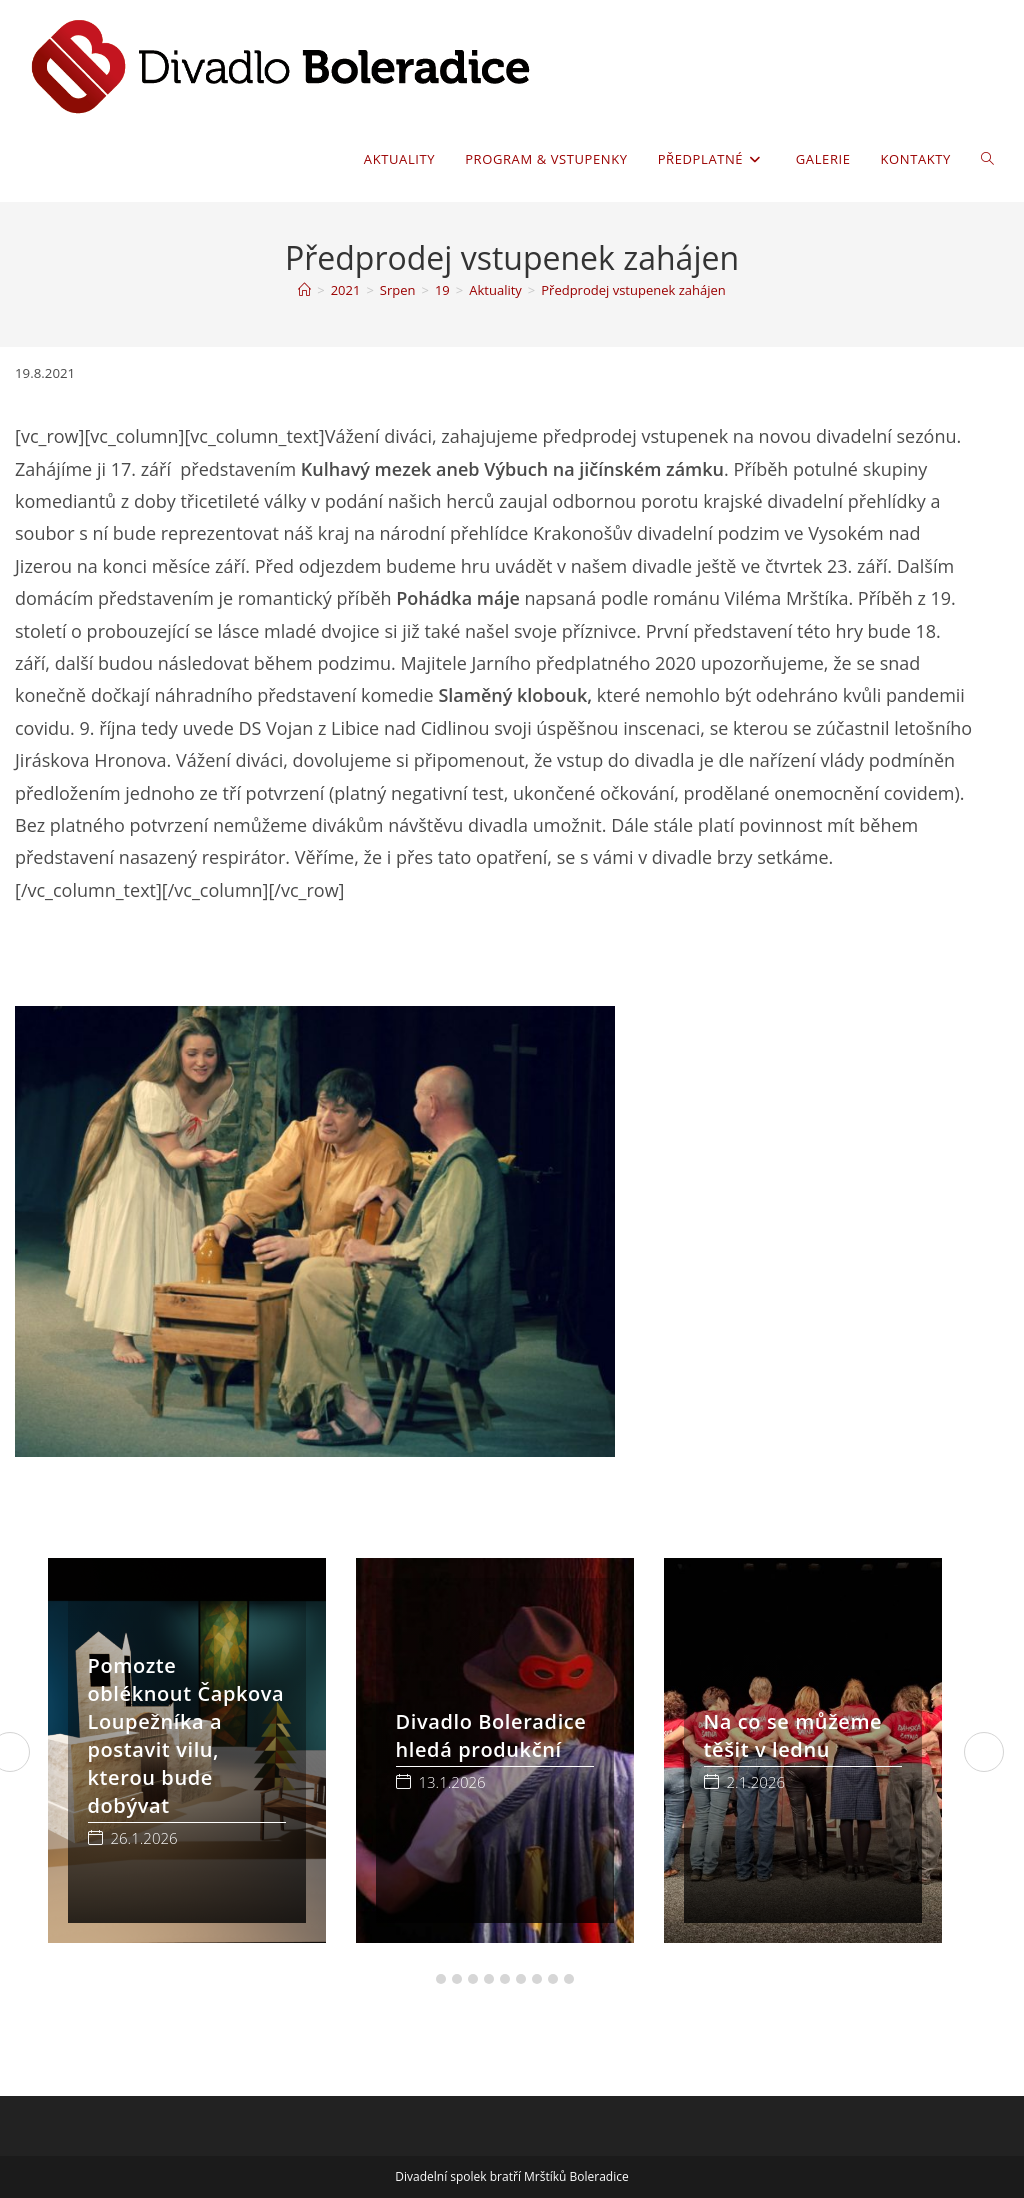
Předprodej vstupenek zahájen (633, 290)
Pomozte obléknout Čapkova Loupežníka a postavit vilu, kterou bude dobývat (186, 1735)
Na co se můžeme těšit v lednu (793, 1735)
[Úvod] (304, 290)
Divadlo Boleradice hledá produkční (491, 1735)
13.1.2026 (452, 1782)
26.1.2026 (144, 1838)
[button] (425, 1979)
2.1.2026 (756, 1782)
